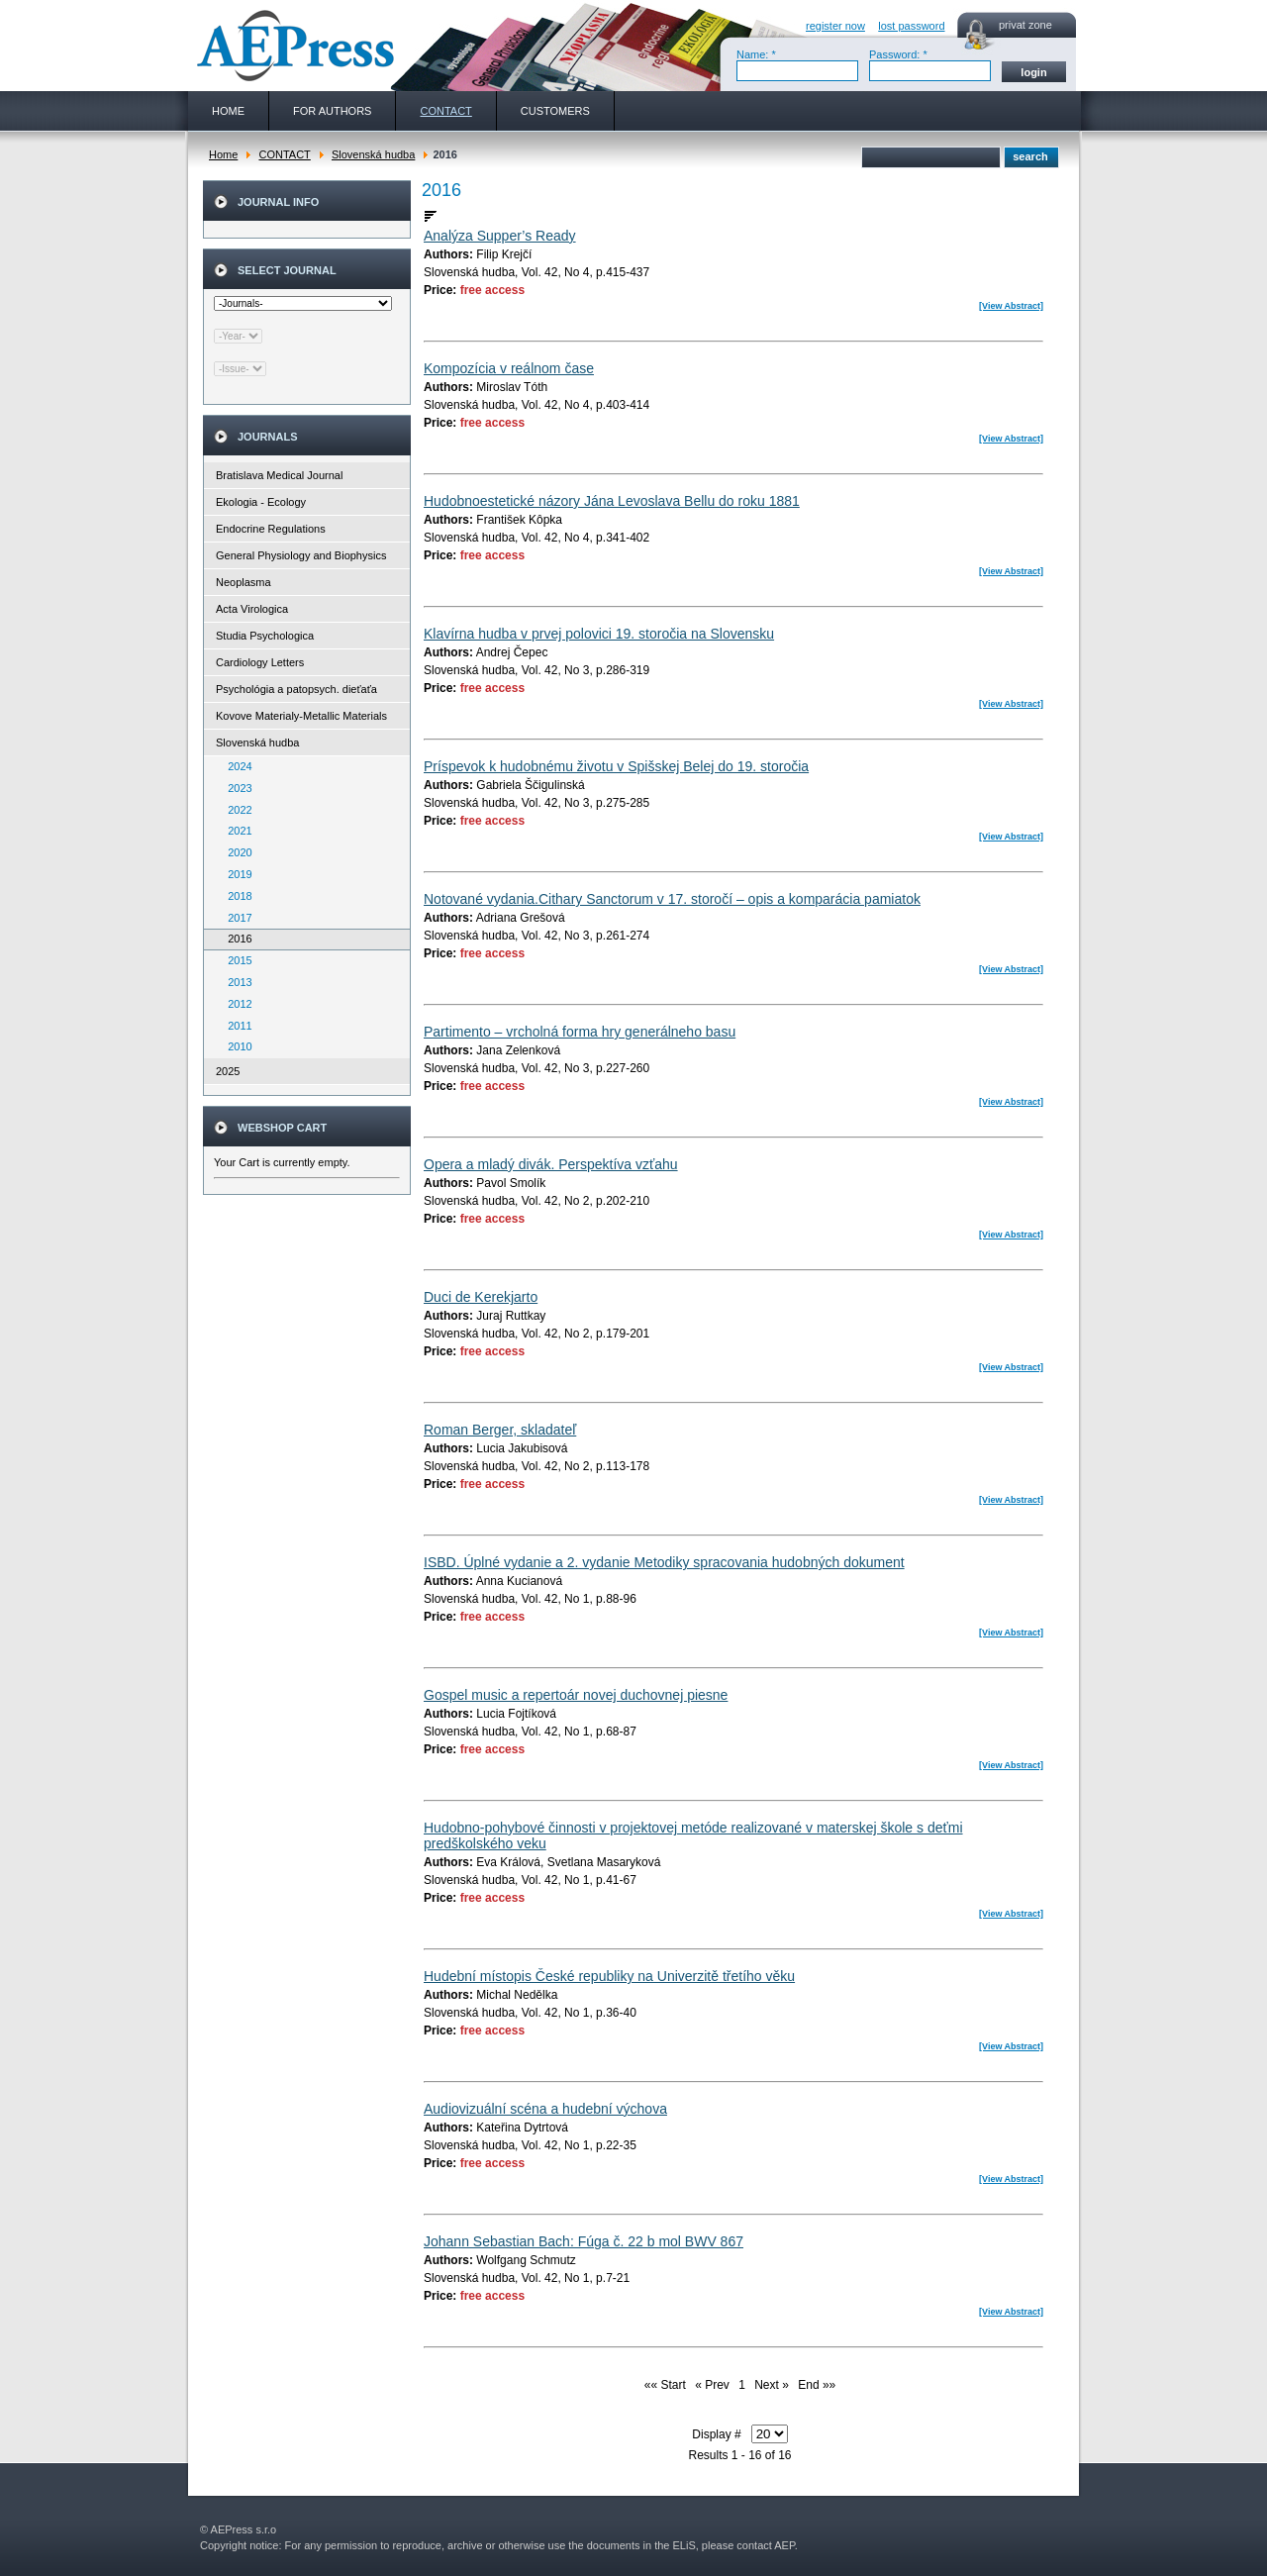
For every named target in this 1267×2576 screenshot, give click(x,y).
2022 (235, 810)
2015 (235, 960)
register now (835, 26)
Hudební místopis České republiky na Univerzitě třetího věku (609, 1976)
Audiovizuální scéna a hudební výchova (545, 2109)
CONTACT (284, 154)
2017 (235, 918)
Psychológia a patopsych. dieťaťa (296, 689)
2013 (235, 982)
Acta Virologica (252, 609)
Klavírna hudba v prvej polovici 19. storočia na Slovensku (599, 634)
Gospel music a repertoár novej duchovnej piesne (576, 1695)
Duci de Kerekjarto (480, 1297)
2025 (228, 1071)
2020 (235, 852)
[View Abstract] (1011, 306)
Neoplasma (243, 582)
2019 (235, 874)
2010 (235, 1046)
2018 (235, 896)
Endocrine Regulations (271, 529)
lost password (911, 26)
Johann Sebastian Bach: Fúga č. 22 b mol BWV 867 (583, 2241)
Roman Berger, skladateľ (500, 1429)
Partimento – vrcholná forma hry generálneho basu (579, 1032)
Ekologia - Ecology (261, 502)
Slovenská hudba (373, 154)
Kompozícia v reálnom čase (509, 368)
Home (223, 154)
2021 (235, 831)
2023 (235, 788)
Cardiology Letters (260, 662)
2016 (235, 938)
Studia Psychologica (265, 636)
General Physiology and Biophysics (301, 555)
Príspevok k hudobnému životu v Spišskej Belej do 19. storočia (616, 766)
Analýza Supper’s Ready (500, 236)
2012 (235, 1004)
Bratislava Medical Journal (279, 475)
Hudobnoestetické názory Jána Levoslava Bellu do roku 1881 (612, 501)
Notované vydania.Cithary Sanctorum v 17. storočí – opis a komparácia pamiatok (672, 899)
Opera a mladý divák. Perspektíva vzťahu (551, 1164)
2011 (235, 1026)
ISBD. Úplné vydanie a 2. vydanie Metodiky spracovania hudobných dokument (664, 1562)
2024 (235, 766)
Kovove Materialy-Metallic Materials (301, 716)
